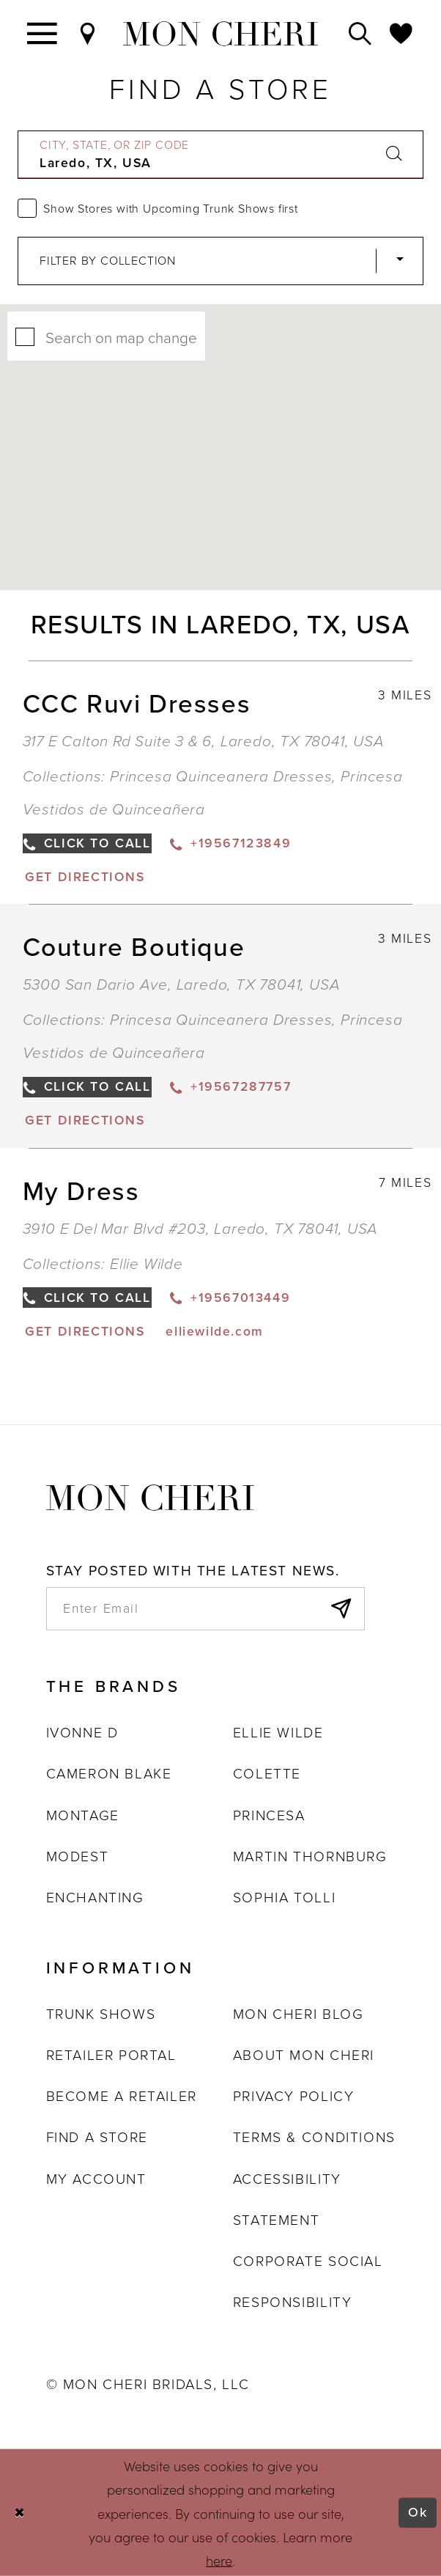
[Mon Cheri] (150, 1496)
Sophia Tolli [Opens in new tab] (284, 1897)
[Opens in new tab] (84, 876)
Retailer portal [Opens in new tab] (111, 2055)
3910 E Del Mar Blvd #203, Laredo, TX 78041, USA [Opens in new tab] (201, 1228)
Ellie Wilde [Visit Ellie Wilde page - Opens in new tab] (146, 1263)
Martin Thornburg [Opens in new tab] (310, 1856)
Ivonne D (82, 1732)
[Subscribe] (339, 1609)
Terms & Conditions (314, 2137)
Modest (77, 1856)
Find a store (97, 2137)
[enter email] (205, 1609)
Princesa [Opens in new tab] (269, 1815)
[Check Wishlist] (402, 33)
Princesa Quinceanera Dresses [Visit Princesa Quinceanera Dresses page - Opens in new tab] (221, 776)
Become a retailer (121, 2096)
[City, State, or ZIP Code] (220, 154)
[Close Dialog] (19, 2512)
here (219, 2559)
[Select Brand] (220, 261)
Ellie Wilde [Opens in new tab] (278, 1732)
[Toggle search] (361, 33)
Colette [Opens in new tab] (267, 1773)
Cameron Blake (109, 1773)
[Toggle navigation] (43, 33)
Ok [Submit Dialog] (418, 2512)
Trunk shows (101, 2014)
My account (96, 2179)
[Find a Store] (88, 33)
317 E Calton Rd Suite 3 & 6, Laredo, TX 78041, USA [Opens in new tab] (204, 740)
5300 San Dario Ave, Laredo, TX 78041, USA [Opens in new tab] (182, 984)
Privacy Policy (293, 2096)
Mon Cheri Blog (298, 2014)
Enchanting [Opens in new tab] (95, 1897)
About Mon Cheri (303, 2055)
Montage (82, 1815)
